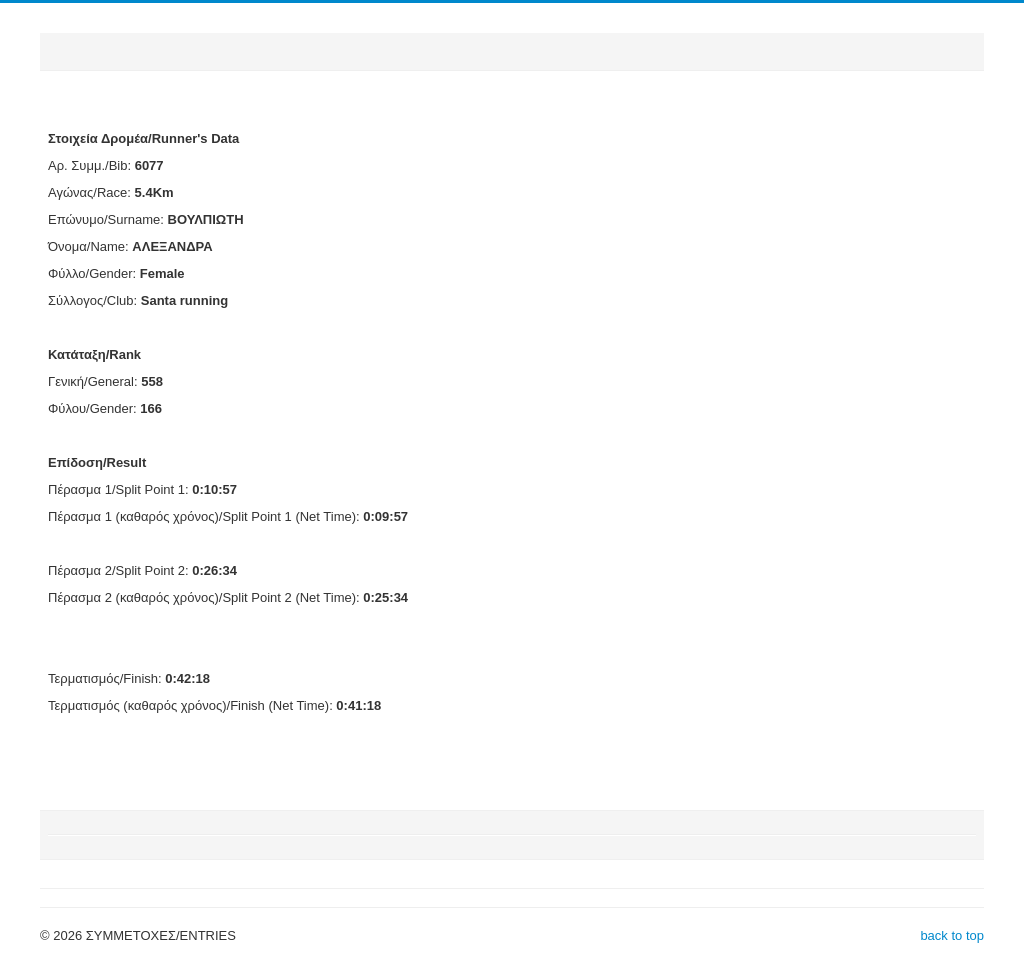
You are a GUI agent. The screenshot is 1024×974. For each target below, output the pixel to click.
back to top (952, 935)
